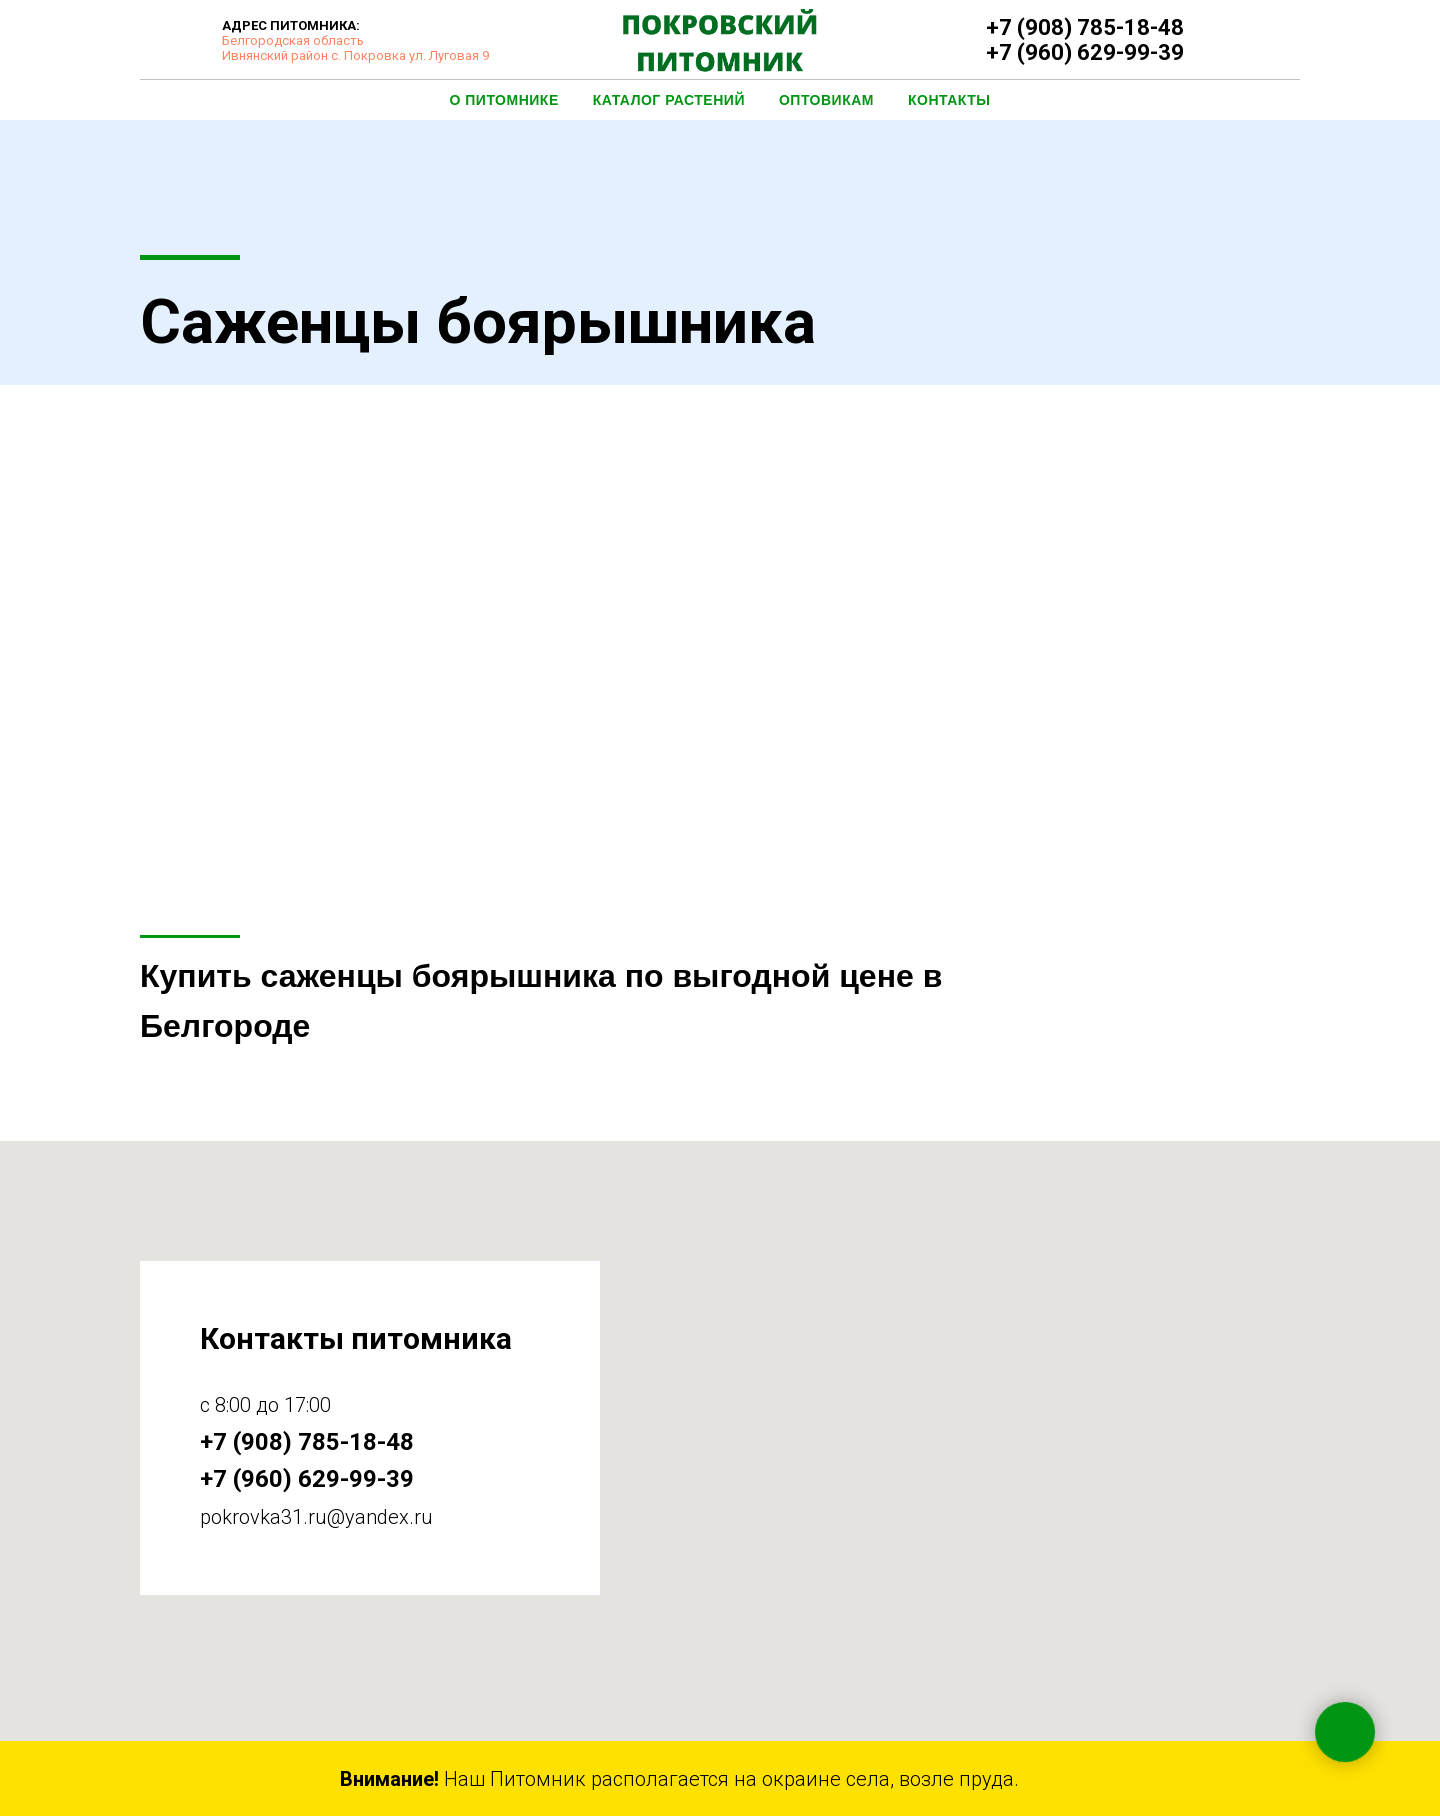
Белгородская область (293, 40)
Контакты (949, 100)
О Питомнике (504, 100)
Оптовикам (826, 100)
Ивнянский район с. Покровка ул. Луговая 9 (355, 55)
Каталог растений (669, 100)
